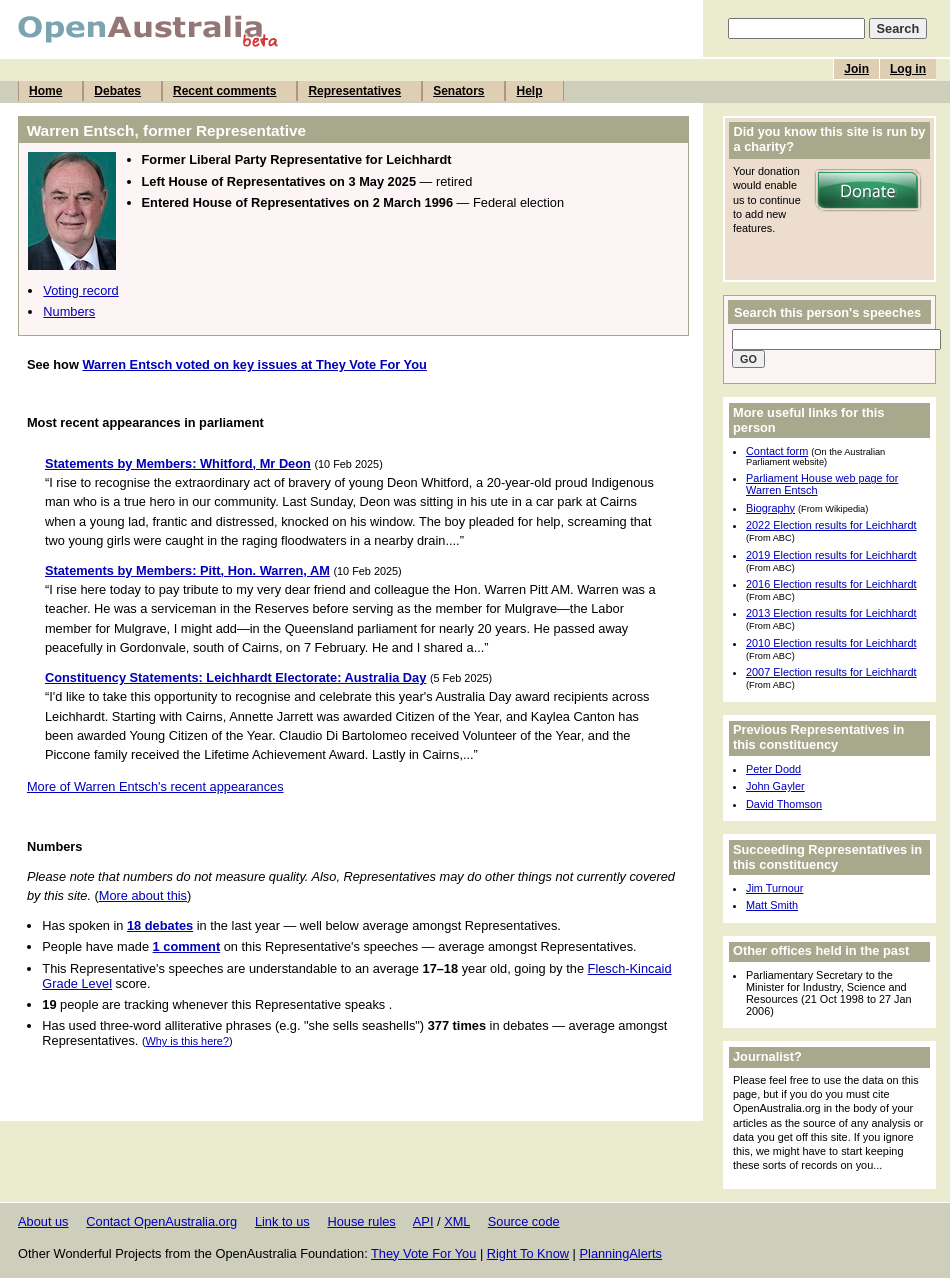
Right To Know (528, 1253)
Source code (524, 1221)
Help (529, 91)
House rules (361, 1221)
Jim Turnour (774, 888)
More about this (143, 895)
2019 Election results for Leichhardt (831, 555)
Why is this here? (187, 1041)
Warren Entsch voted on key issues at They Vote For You (254, 364)
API (423, 1221)
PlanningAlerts (621, 1253)
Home (45, 91)
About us (43, 1221)
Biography (770, 508)
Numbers (69, 311)
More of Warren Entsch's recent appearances (155, 786)
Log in (908, 69)
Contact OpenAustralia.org (161, 1221)
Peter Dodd (773, 769)
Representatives (354, 91)
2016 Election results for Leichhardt (831, 584)
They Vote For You (423, 1253)
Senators (458, 91)
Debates (117, 91)
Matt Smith (772, 905)
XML (457, 1221)
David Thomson (784, 804)
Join (856, 69)
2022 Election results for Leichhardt (831, 525)
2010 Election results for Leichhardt (831, 643)
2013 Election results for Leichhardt (831, 613)
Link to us (282, 1221)
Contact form (777, 451)
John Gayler (775, 786)
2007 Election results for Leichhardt (831, 672)
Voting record (80, 290)
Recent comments (224, 91)
